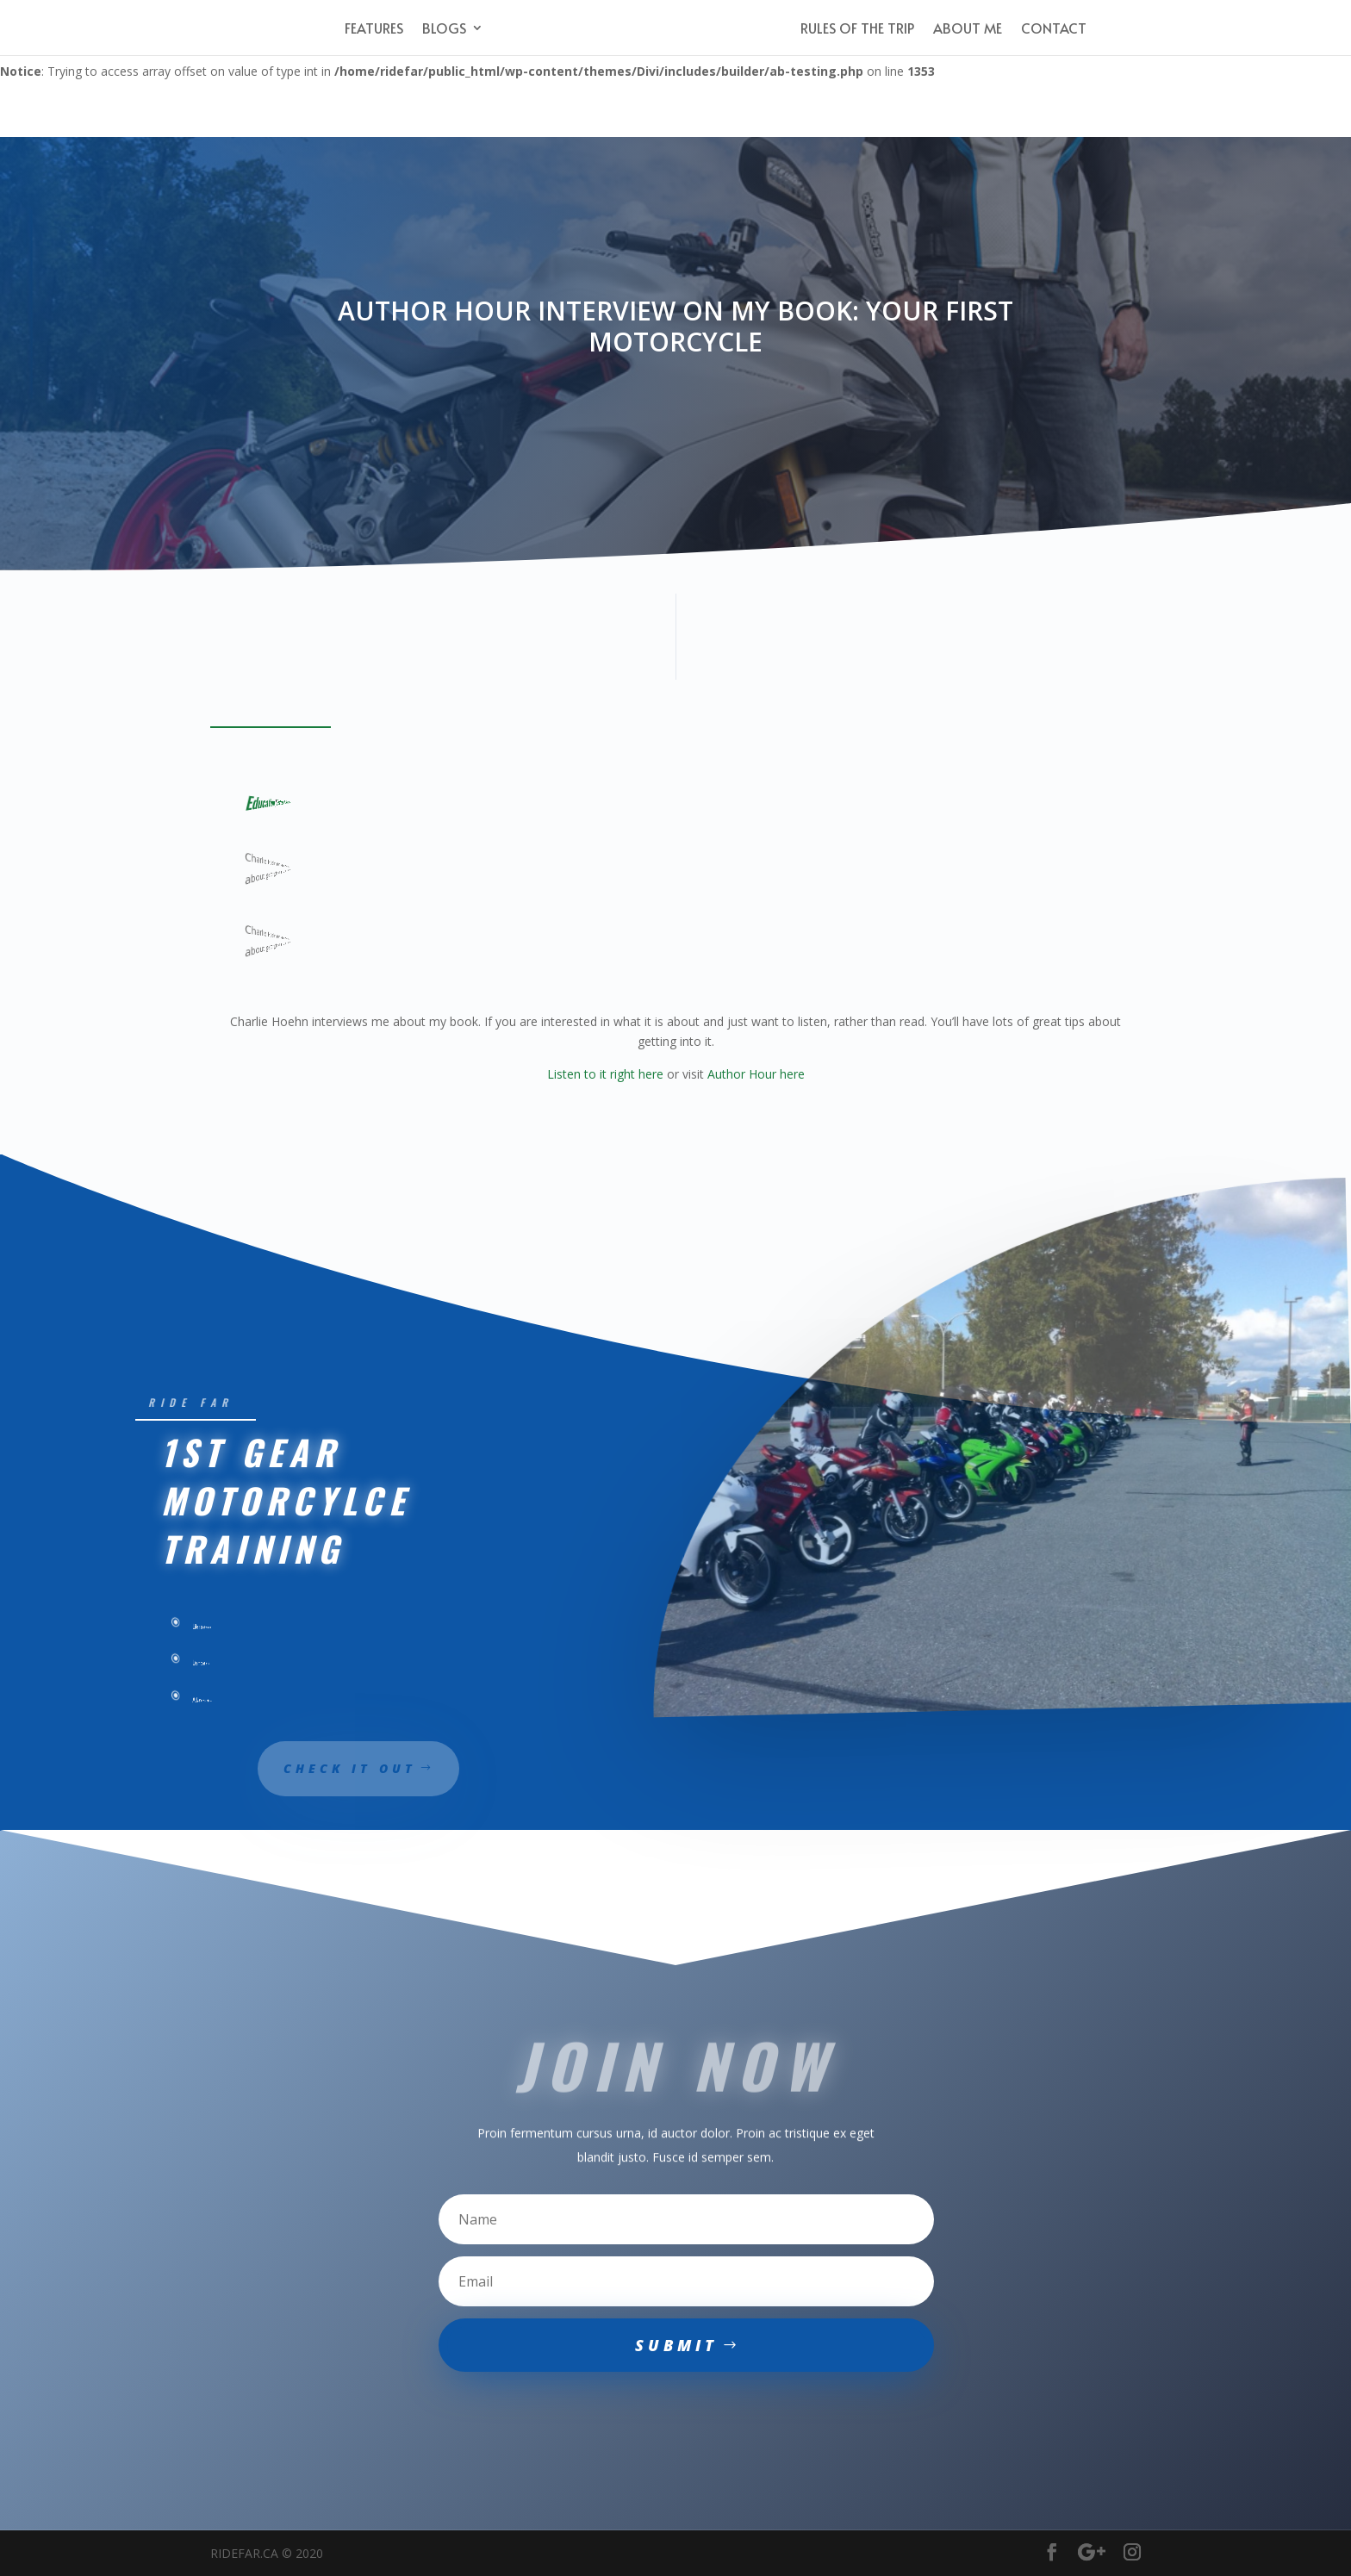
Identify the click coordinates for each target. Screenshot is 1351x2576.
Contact (1053, 29)
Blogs (444, 29)
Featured (293, 801)
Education (264, 802)
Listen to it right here (605, 1074)
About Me (967, 29)
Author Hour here (756, 1074)
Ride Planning (314, 802)
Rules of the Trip (857, 29)
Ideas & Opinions (307, 801)
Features (374, 29)
